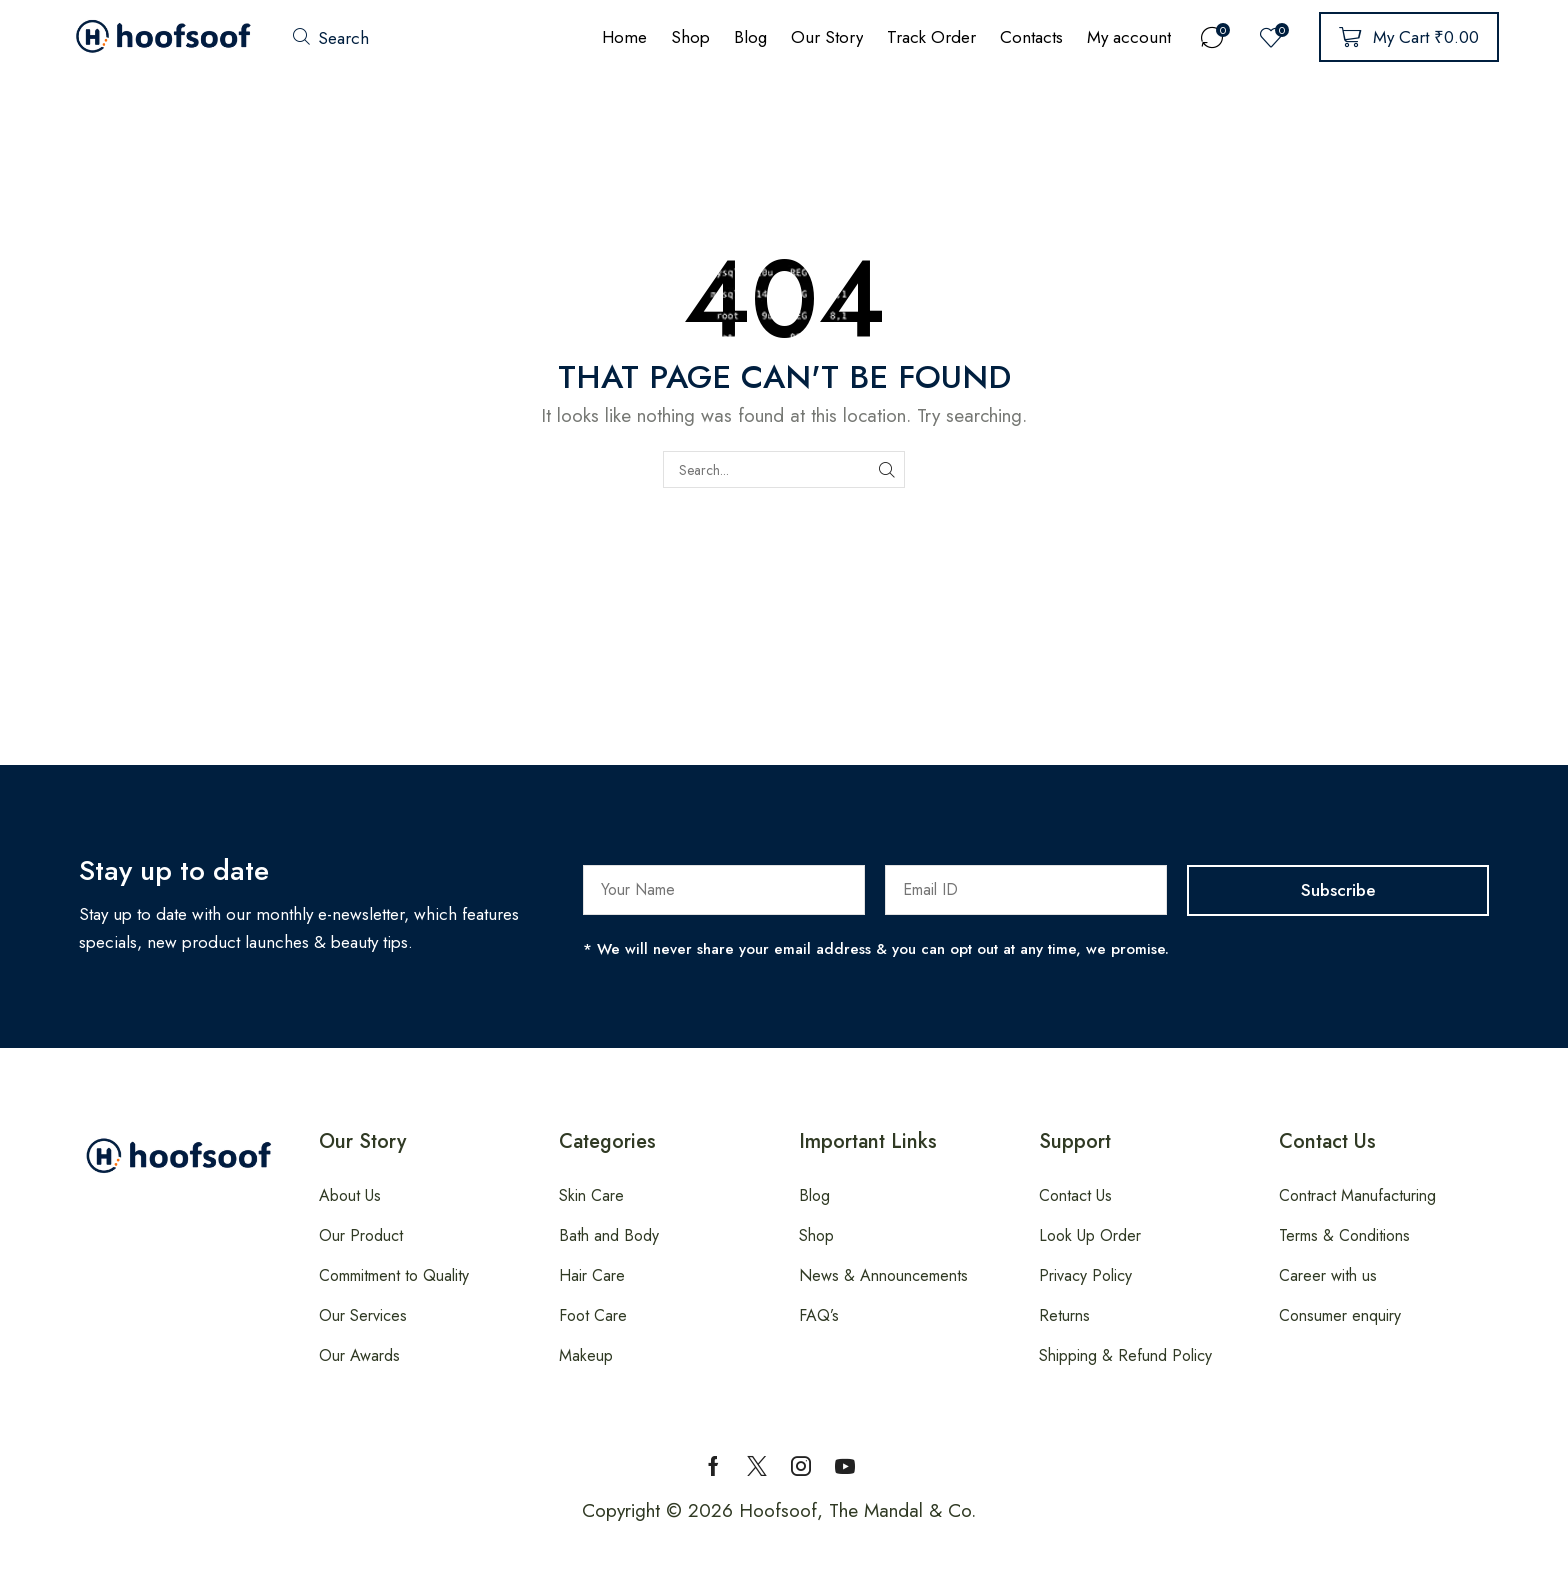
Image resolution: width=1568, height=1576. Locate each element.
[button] (331, 37)
